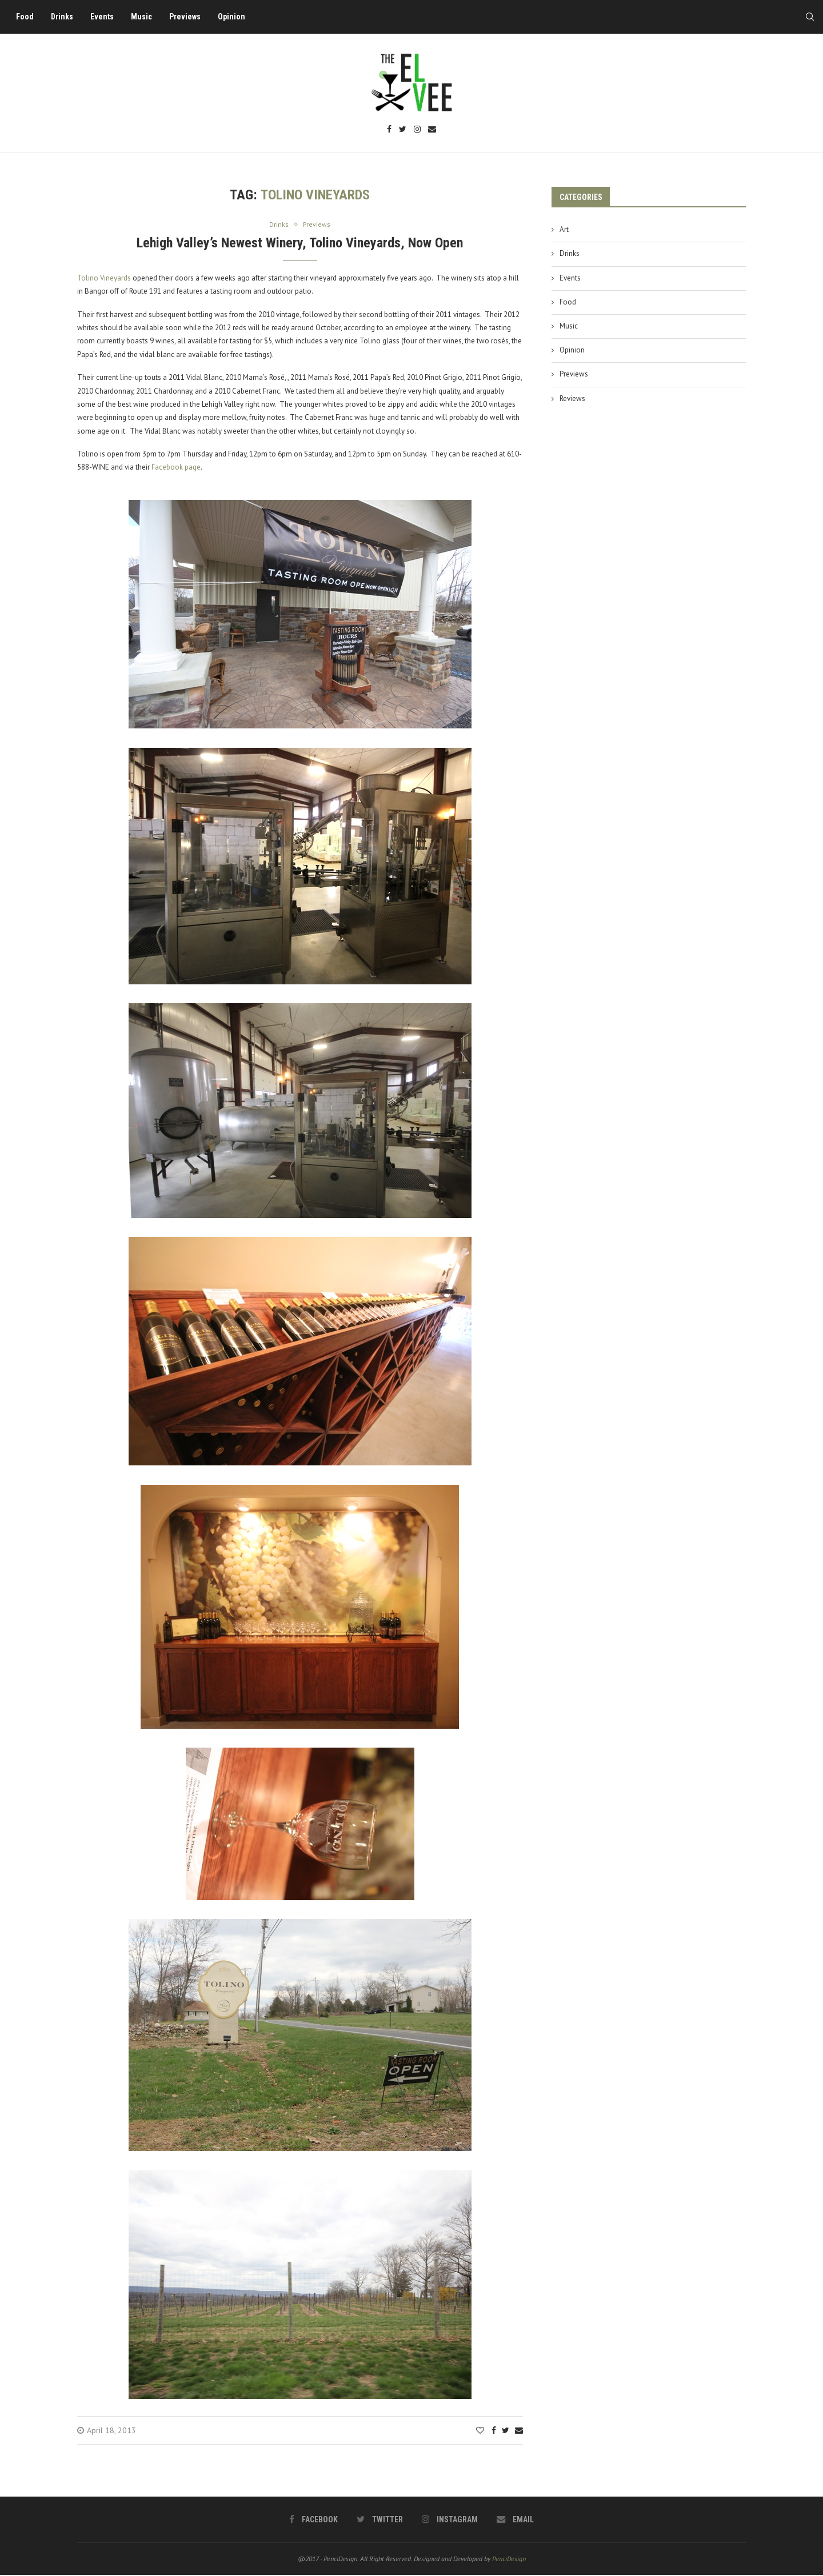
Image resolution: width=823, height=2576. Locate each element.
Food (29, 16)
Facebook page (176, 468)
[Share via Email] (519, 2431)
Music (145, 16)
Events (106, 16)
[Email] (432, 130)
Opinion (235, 16)
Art (564, 229)
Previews (189, 16)
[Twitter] (402, 130)
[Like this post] (480, 2431)
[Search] (806, 16)
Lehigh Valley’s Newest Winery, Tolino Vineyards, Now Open (300, 243)
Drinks (66, 16)
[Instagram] (417, 130)
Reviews (572, 398)
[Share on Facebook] (494, 2431)
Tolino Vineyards (104, 278)
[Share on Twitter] (505, 2431)
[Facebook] (389, 130)
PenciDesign (509, 2559)
